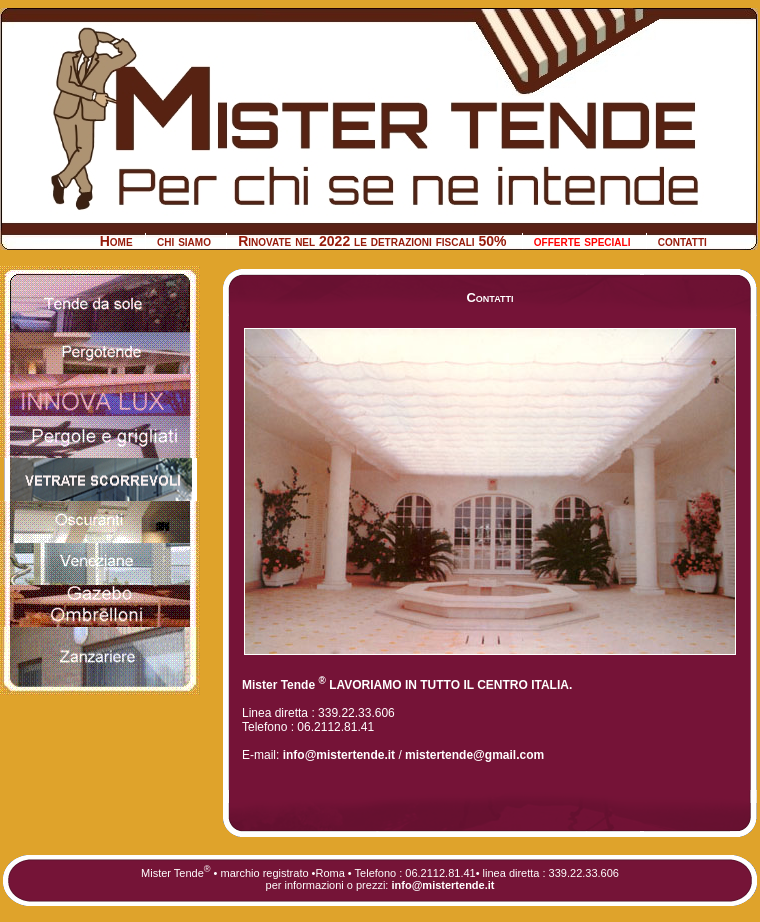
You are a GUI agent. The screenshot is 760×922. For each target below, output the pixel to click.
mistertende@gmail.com (474, 755)
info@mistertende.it (337, 755)
